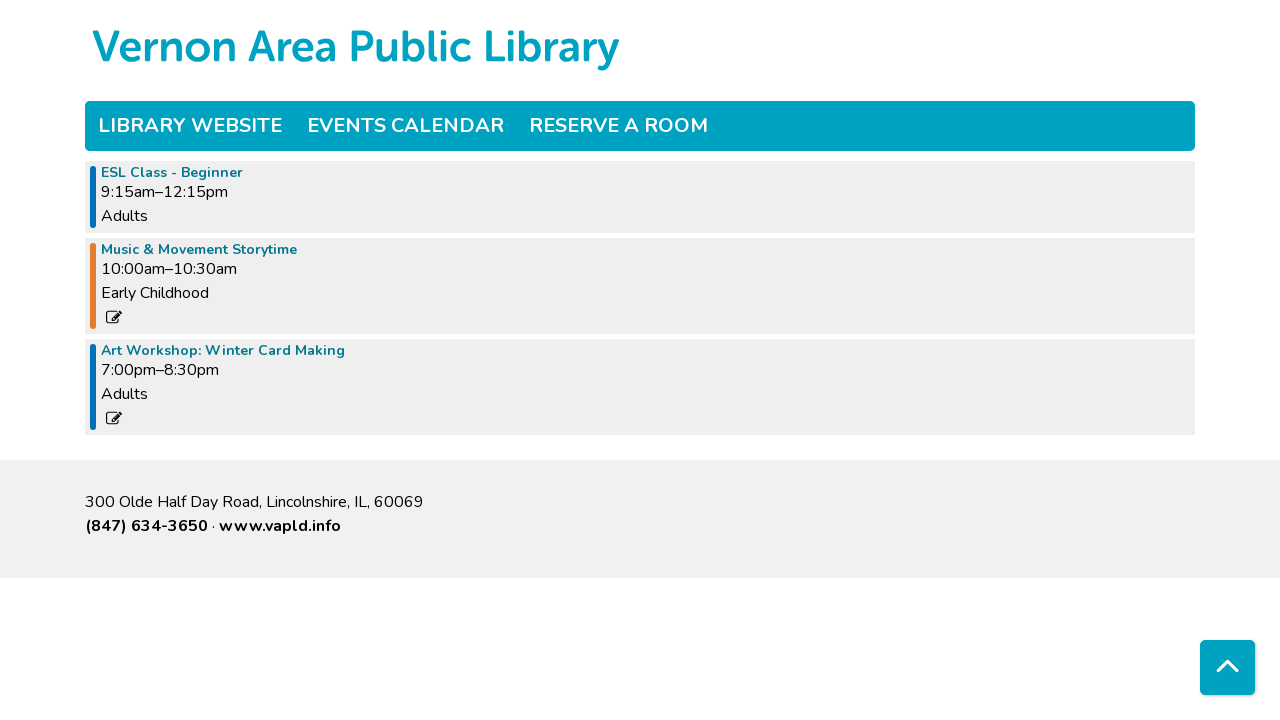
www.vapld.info (280, 526)
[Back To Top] (1227, 667)
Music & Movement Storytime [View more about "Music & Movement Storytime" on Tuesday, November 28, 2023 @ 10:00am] (199, 250)
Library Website (190, 125)
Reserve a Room (618, 125)
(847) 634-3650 (146, 526)
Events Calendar (405, 125)
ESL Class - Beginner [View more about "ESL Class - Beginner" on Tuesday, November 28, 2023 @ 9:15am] (172, 173)
